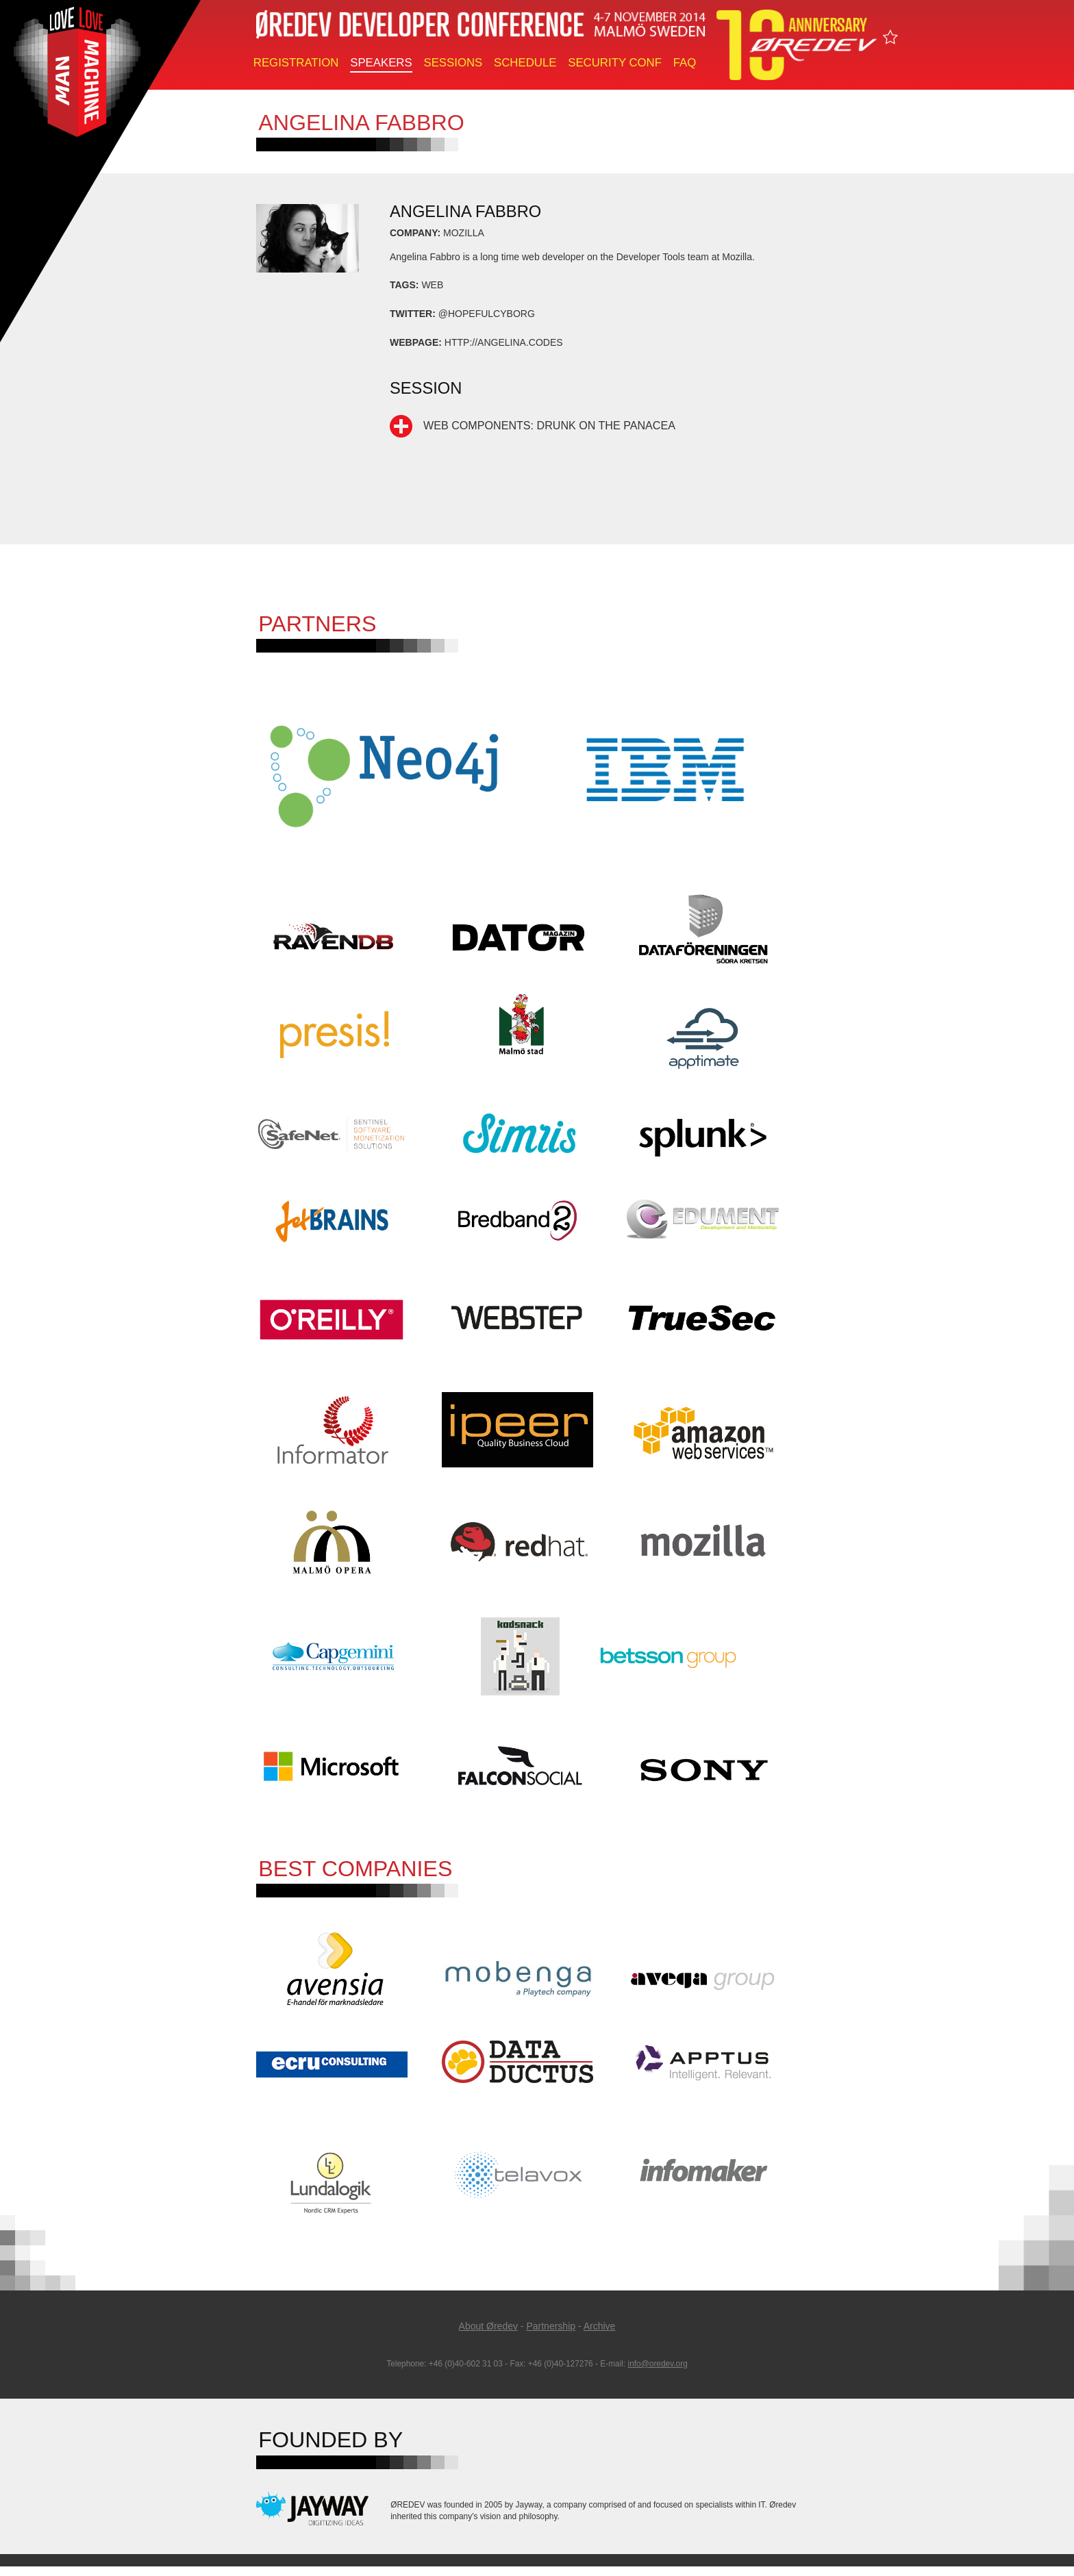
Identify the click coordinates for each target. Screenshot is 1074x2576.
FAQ (685, 62)
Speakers (381, 62)
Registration (296, 62)
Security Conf (615, 62)
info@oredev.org (658, 2372)
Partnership (550, 2335)
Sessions (452, 62)
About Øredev (488, 2335)
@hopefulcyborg (486, 313)
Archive (600, 2335)
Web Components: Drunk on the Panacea (549, 425)
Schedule (525, 62)
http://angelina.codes (504, 342)
